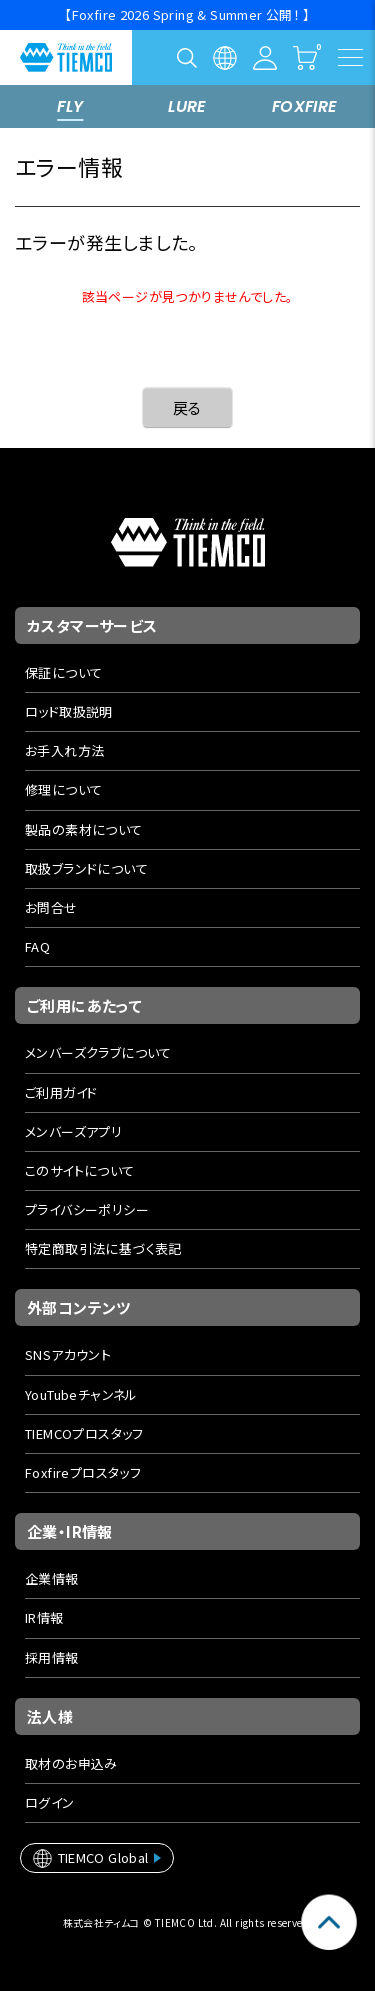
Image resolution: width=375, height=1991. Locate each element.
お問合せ (51, 907)
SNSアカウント (68, 1354)
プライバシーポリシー (87, 1209)
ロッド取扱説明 (69, 711)
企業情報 (52, 1578)
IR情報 (44, 1617)
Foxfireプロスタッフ (83, 1472)
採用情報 (52, 1657)
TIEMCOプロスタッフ (84, 1433)
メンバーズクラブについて (98, 1052)
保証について (63, 672)
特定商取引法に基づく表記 (103, 1248)
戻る (187, 407)
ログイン (50, 1802)
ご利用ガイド (61, 1092)
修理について (63, 789)
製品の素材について (84, 829)
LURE (187, 106)
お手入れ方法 (64, 750)
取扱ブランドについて (86, 868)
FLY (70, 106)
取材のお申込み (71, 1763)
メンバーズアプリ (73, 1131)
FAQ (37, 946)
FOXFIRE (305, 106)
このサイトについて (80, 1170)
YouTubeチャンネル (81, 1394)
